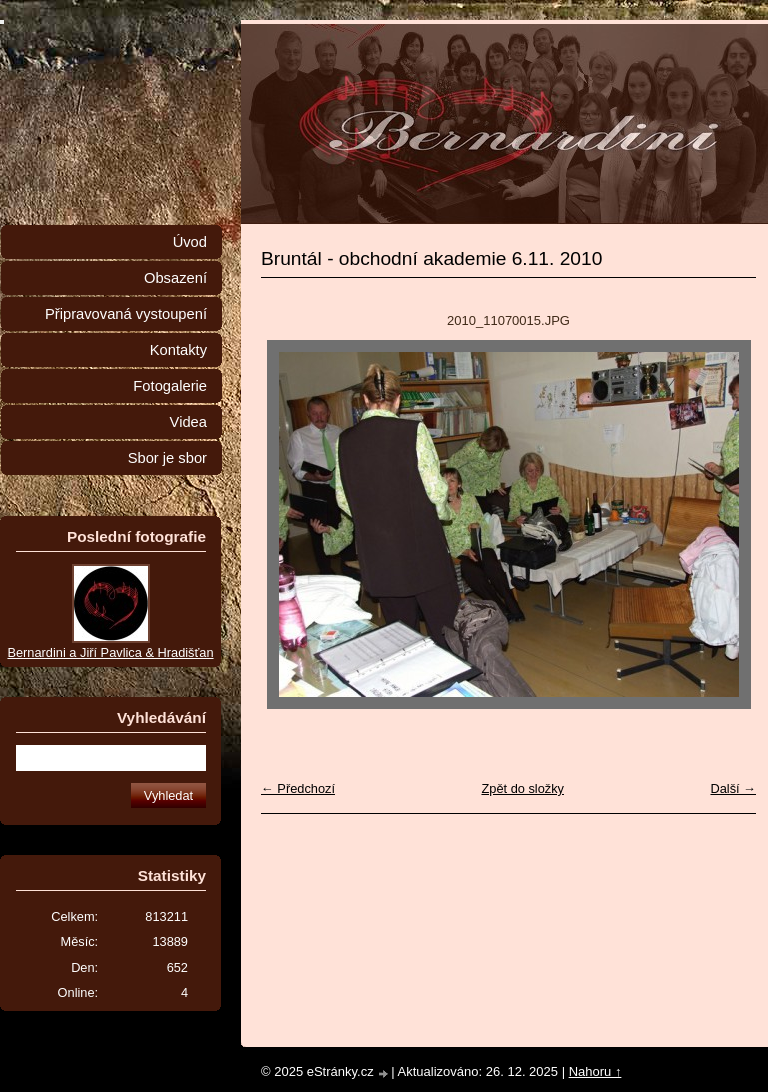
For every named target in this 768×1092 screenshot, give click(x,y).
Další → (733, 788)
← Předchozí (298, 788)
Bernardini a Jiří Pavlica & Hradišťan (110, 652)
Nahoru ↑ (595, 1071)
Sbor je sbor (167, 458)
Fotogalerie (170, 386)
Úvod (190, 242)
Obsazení (175, 278)
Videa (188, 422)
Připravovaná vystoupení (126, 314)
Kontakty (178, 350)
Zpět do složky (522, 788)
